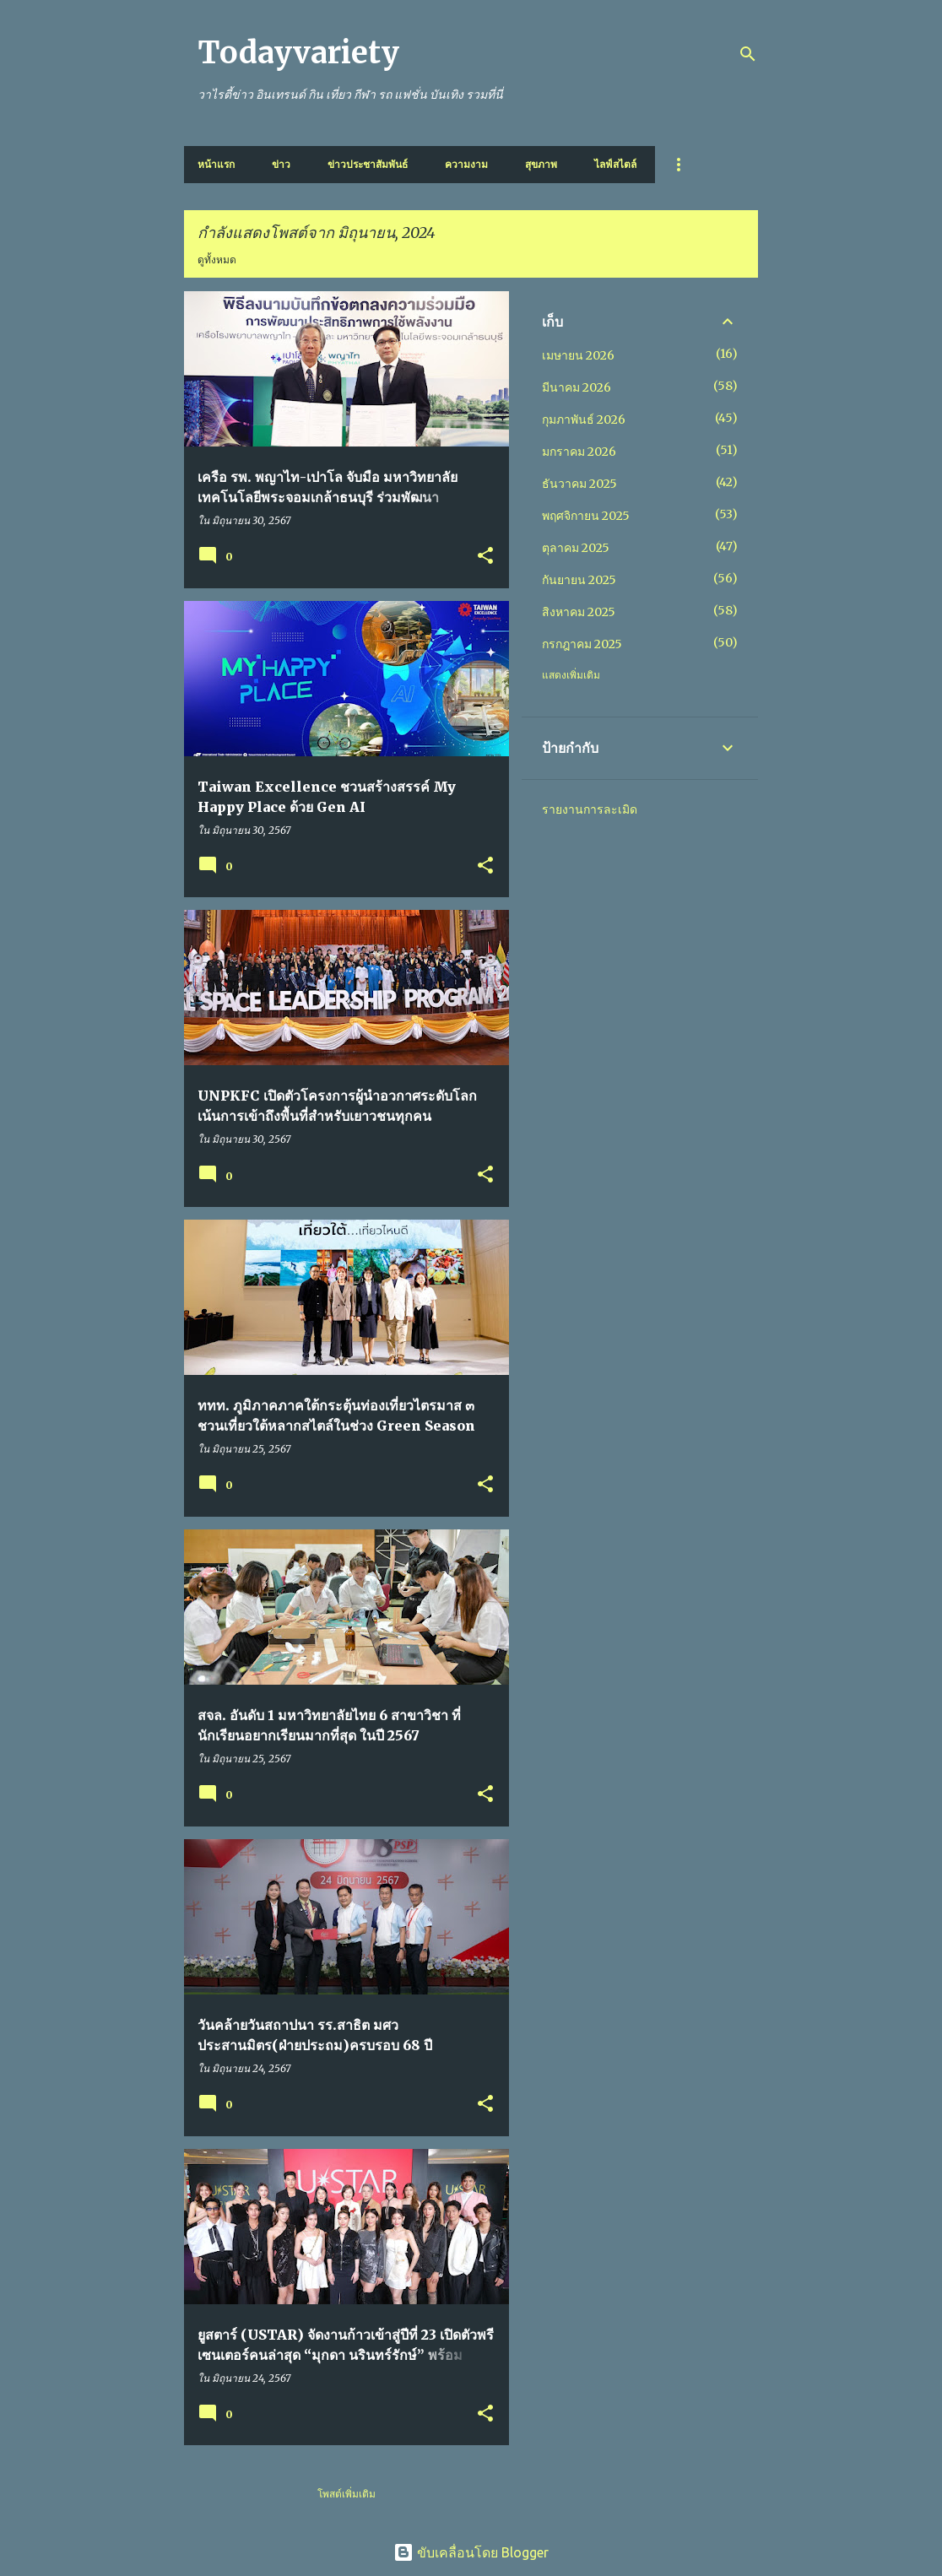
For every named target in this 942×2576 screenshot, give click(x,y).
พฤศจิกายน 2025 (586, 515)
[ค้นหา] (748, 54)
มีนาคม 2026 (576, 387)
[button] (485, 556)
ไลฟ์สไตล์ (615, 164)
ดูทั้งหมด (217, 259)
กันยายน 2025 (579, 579)
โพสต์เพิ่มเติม (346, 2493)
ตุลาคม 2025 (575, 547)
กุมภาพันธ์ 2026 (583, 419)
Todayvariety (298, 53)
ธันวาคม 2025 (579, 483)
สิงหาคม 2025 (578, 612)
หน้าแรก (216, 164)
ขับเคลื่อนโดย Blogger (471, 2552)
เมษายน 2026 (578, 355)
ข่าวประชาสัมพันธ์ (368, 164)
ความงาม (466, 164)
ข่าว (281, 164)
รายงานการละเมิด (589, 809)
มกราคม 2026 (579, 451)
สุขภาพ (541, 164)
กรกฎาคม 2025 (582, 644)
